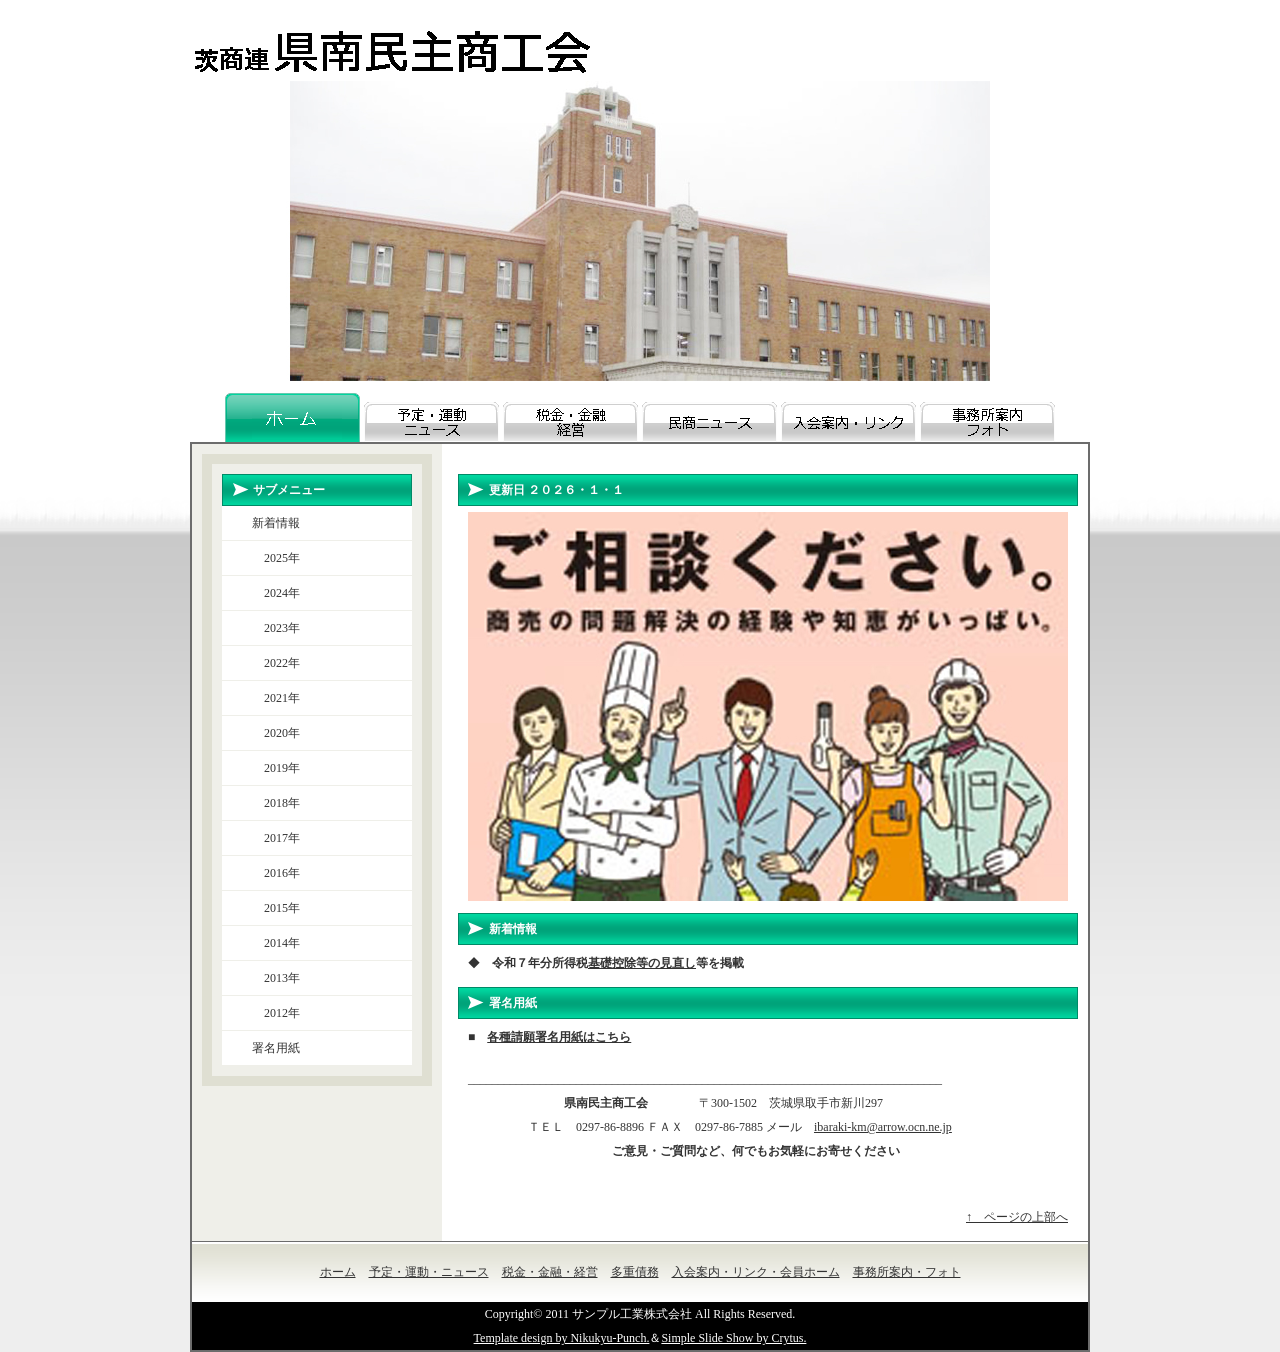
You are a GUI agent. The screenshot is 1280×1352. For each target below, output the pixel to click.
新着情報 (276, 523)
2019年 (276, 768)
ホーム (338, 1272)
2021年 (276, 698)
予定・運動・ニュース (429, 1272)
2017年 (276, 838)
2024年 (276, 593)
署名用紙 (276, 1048)
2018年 (276, 803)
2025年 (276, 558)
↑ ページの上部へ (1017, 1217)
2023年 (276, 628)
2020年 (276, 733)
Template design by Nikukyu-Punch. (562, 1338)
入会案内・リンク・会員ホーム (756, 1272)
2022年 (276, 663)
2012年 (276, 1013)
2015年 (276, 908)
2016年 (276, 873)
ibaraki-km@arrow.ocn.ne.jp (883, 1127)
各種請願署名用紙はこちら (559, 1037)
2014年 (276, 943)
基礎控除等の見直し (642, 963)
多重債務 (635, 1272)
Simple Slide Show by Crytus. (733, 1338)
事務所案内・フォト (907, 1272)
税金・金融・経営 (550, 1272)
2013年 (276, 978)
